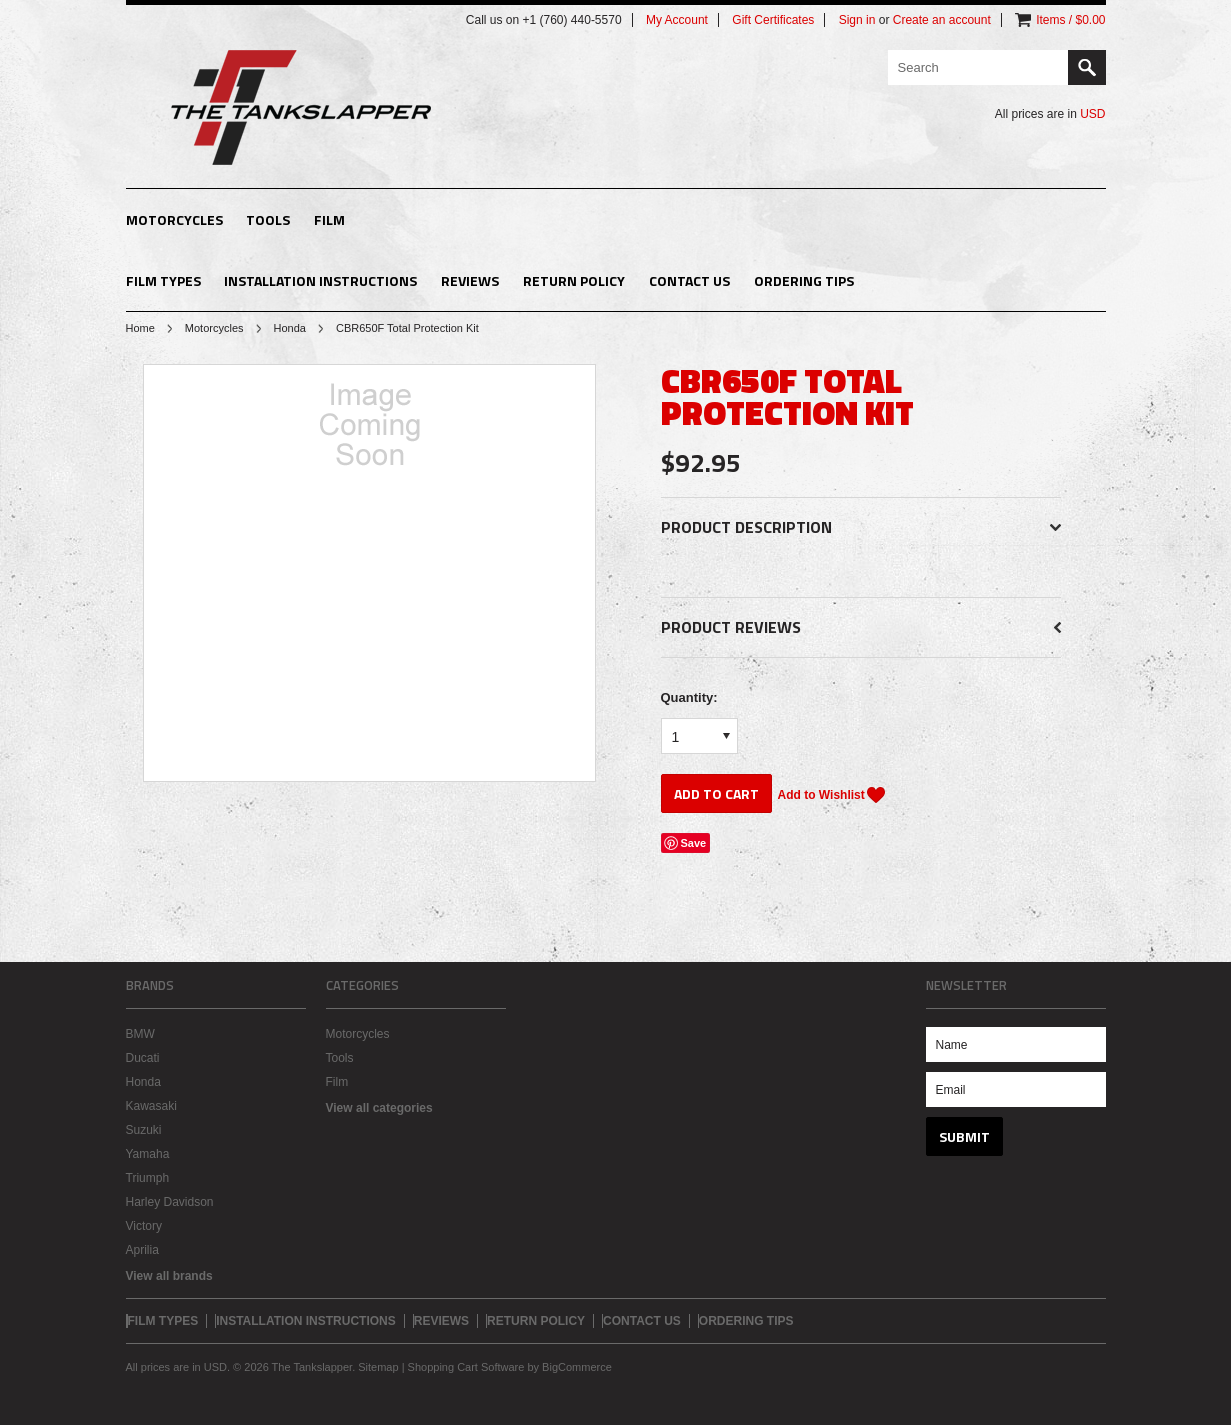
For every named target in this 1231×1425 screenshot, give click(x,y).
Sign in (857, 20)
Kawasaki (151, 1106)
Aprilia (142, 1250)
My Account (677, 20)
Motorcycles (174, 219)
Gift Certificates (773, 20)
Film (329, 219)
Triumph (148, 1178)
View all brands (169, 1276)
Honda (290, 328)
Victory (144, 1226)
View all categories (379, 1108)
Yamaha (148, 1154)
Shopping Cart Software (466, 1367)
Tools (268, 219)
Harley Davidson (170, 1202)
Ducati (143, 1058)
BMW (140, 1034)
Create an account (942, 20)
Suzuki (144, 1130)
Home (140, 328)
